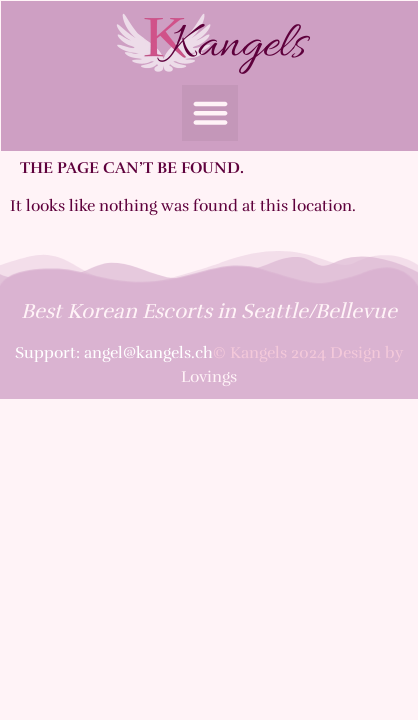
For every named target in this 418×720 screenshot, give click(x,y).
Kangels (237, 46)
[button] (210, 113)
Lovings (209, 377)
